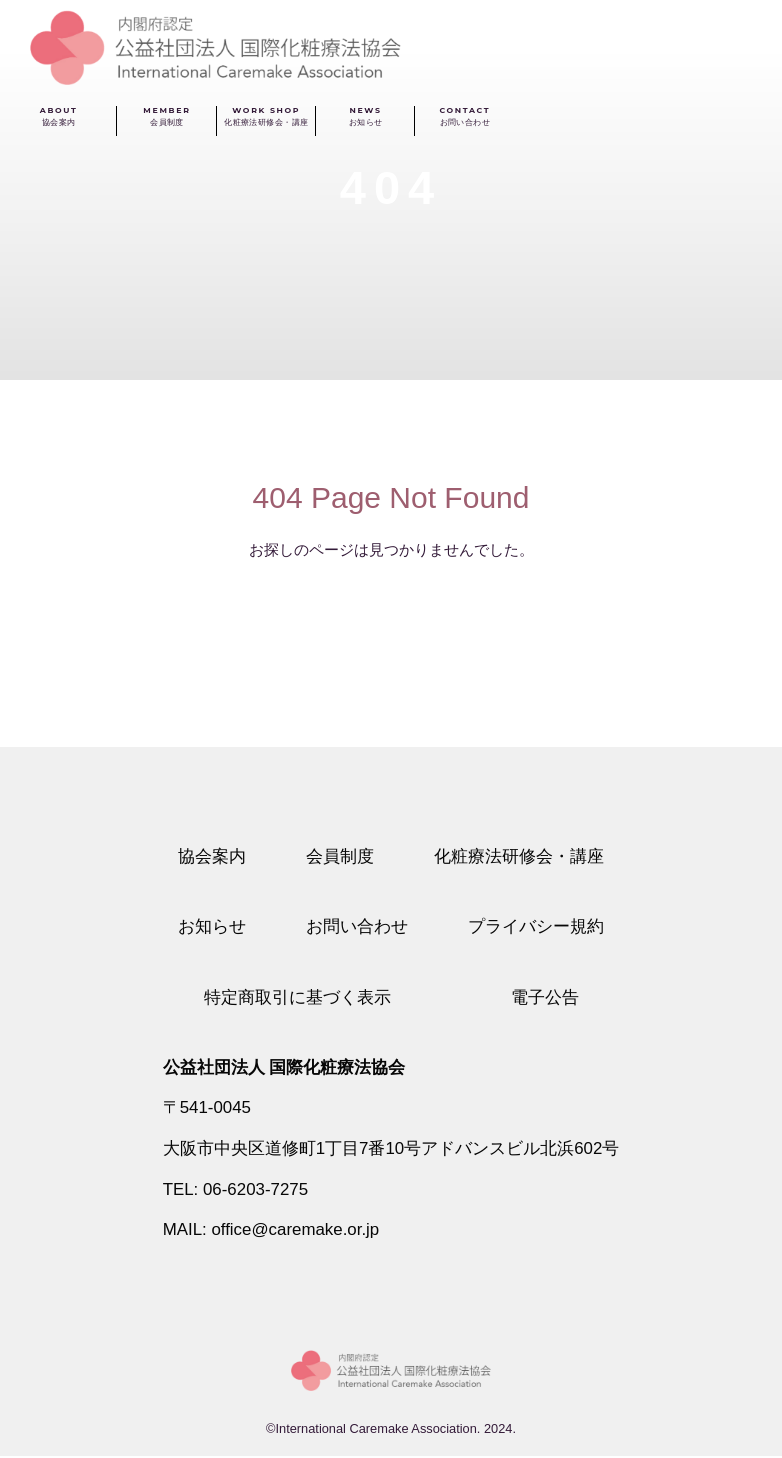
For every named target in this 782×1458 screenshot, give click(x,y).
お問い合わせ (357, 926)
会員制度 (340, 856)
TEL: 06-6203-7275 (235, 1190)
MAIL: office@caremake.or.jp (271, 1230)
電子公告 (545, 997)
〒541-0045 (206, 1108)
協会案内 (212, 856)
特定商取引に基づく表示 (297, 997)
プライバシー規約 (536, 926)
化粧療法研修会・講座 (519, 856)
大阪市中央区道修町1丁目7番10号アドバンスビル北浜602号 (390, 1149)
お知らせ (212, 926)
